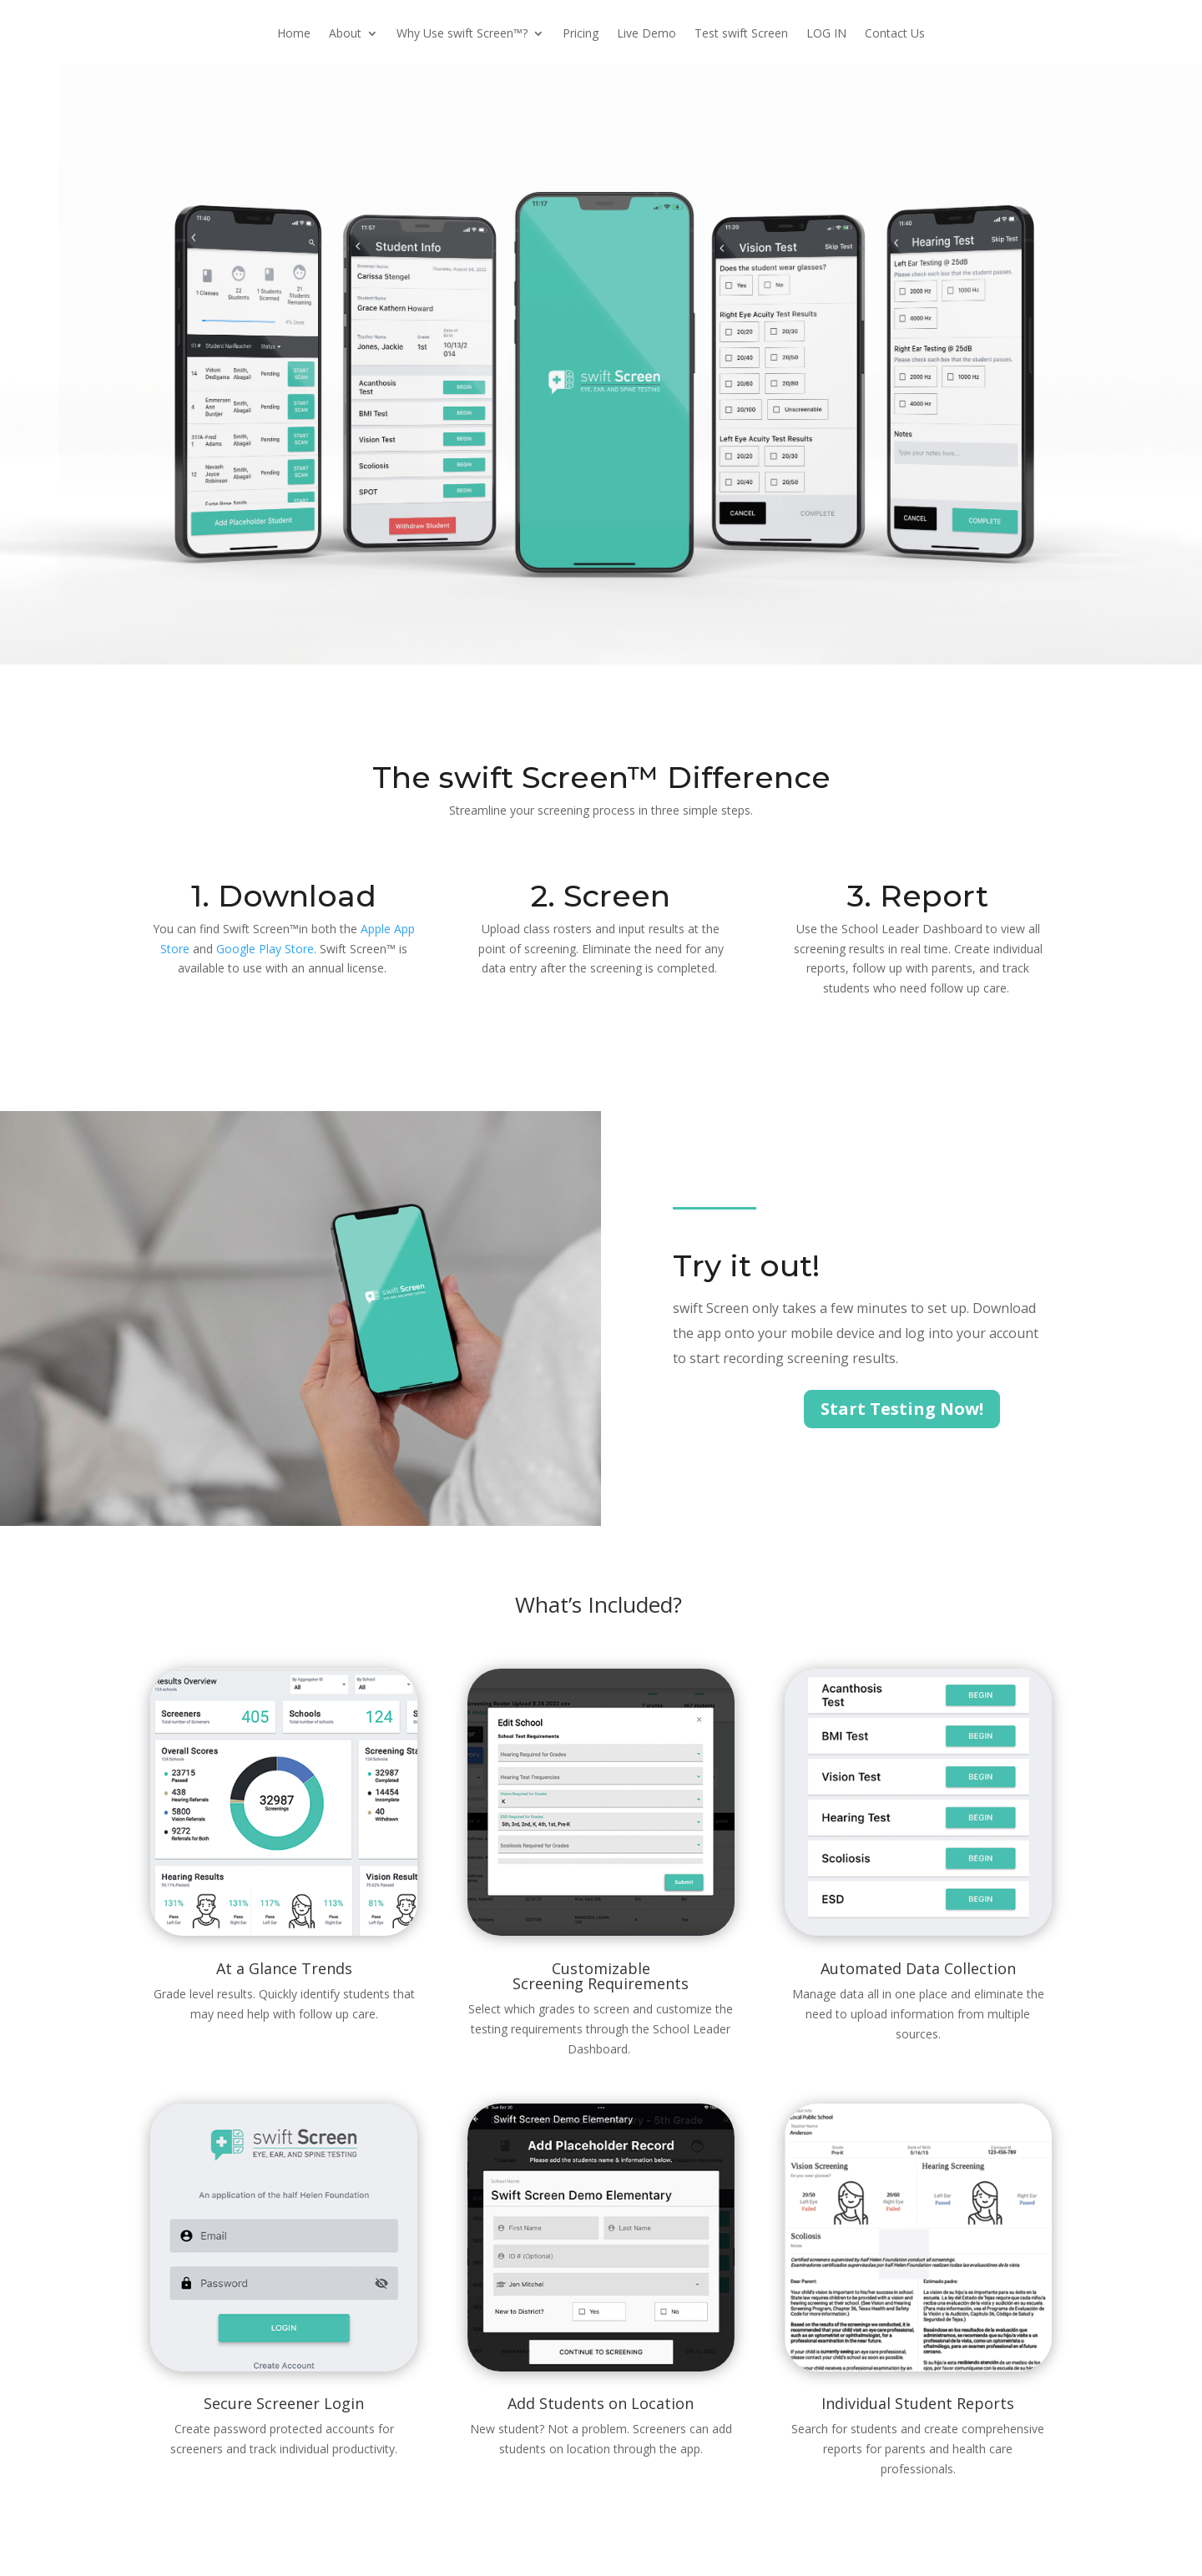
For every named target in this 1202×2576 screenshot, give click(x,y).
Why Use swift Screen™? (462, 34)
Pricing (580, 34)
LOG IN (826, 34)
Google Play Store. (266, 949)
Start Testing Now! (902, 1408)
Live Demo (646, 34)
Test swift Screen (741, 34)
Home (294, 34)
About (345, 34)
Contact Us (895, 34)
